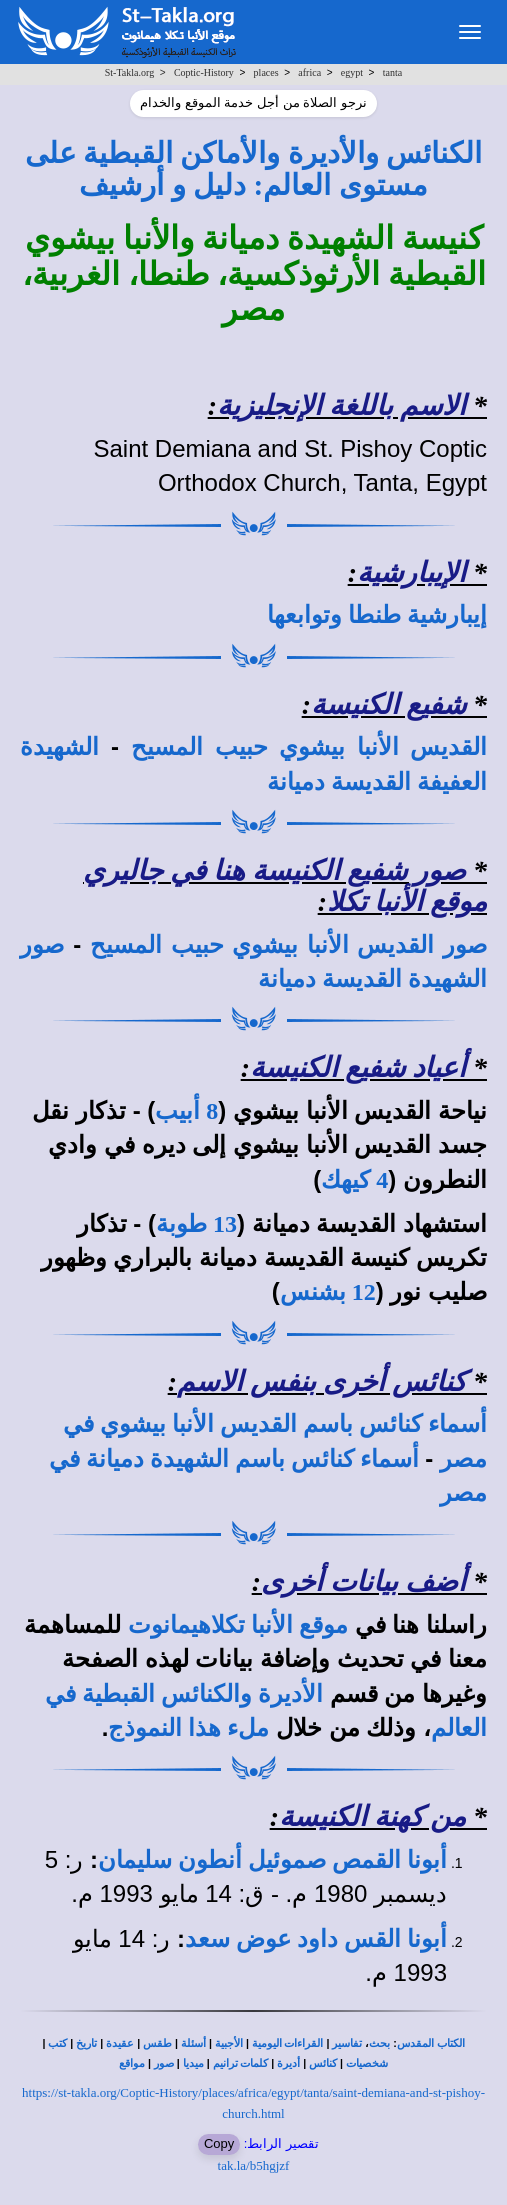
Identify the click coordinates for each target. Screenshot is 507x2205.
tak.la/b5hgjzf (254, 2165)
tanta (392, 72)
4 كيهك (354, 1180)
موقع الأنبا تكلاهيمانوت (238, 1625)
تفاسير (347, 2043)
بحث (379, 2043)
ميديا (193, 2063)
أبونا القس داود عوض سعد (316, 1939)
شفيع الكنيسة (388, 704)
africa (309, 72)
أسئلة (193, 2043)
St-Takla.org (129, 72)
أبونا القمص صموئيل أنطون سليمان (272, 1860)
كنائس (323, 2063)
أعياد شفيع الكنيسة (358, 1067)
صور (164, 2063)
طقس (157, 2043)
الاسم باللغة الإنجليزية (341, 405)
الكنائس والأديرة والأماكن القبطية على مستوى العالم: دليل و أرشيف (253, 169)
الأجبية (229, 2043)
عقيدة (120, 2043)
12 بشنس (328, 1292)
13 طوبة (196, 1224)
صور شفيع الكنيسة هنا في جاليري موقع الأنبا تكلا (285, 886)
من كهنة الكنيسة (372, 1816)
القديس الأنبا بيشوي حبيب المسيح (309, 747)
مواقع (132, 2063)
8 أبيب (186, 1111)
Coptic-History (204, 72)
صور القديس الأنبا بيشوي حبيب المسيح (288, 945)
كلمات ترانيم (241, 2063)
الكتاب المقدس (431, 2043)
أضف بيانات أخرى (363, 1581)
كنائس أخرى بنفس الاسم (321, 1381)
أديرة (288, 2063)
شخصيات (367, 2063)
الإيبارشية (411, 572)
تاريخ (86, 2043)
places (266, 72)
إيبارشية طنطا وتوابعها (377, 615)
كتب (57, 2043)
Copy (219, 2143)
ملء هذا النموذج (188, 1728)
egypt (352, 72)
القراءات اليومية (288, 2043)
